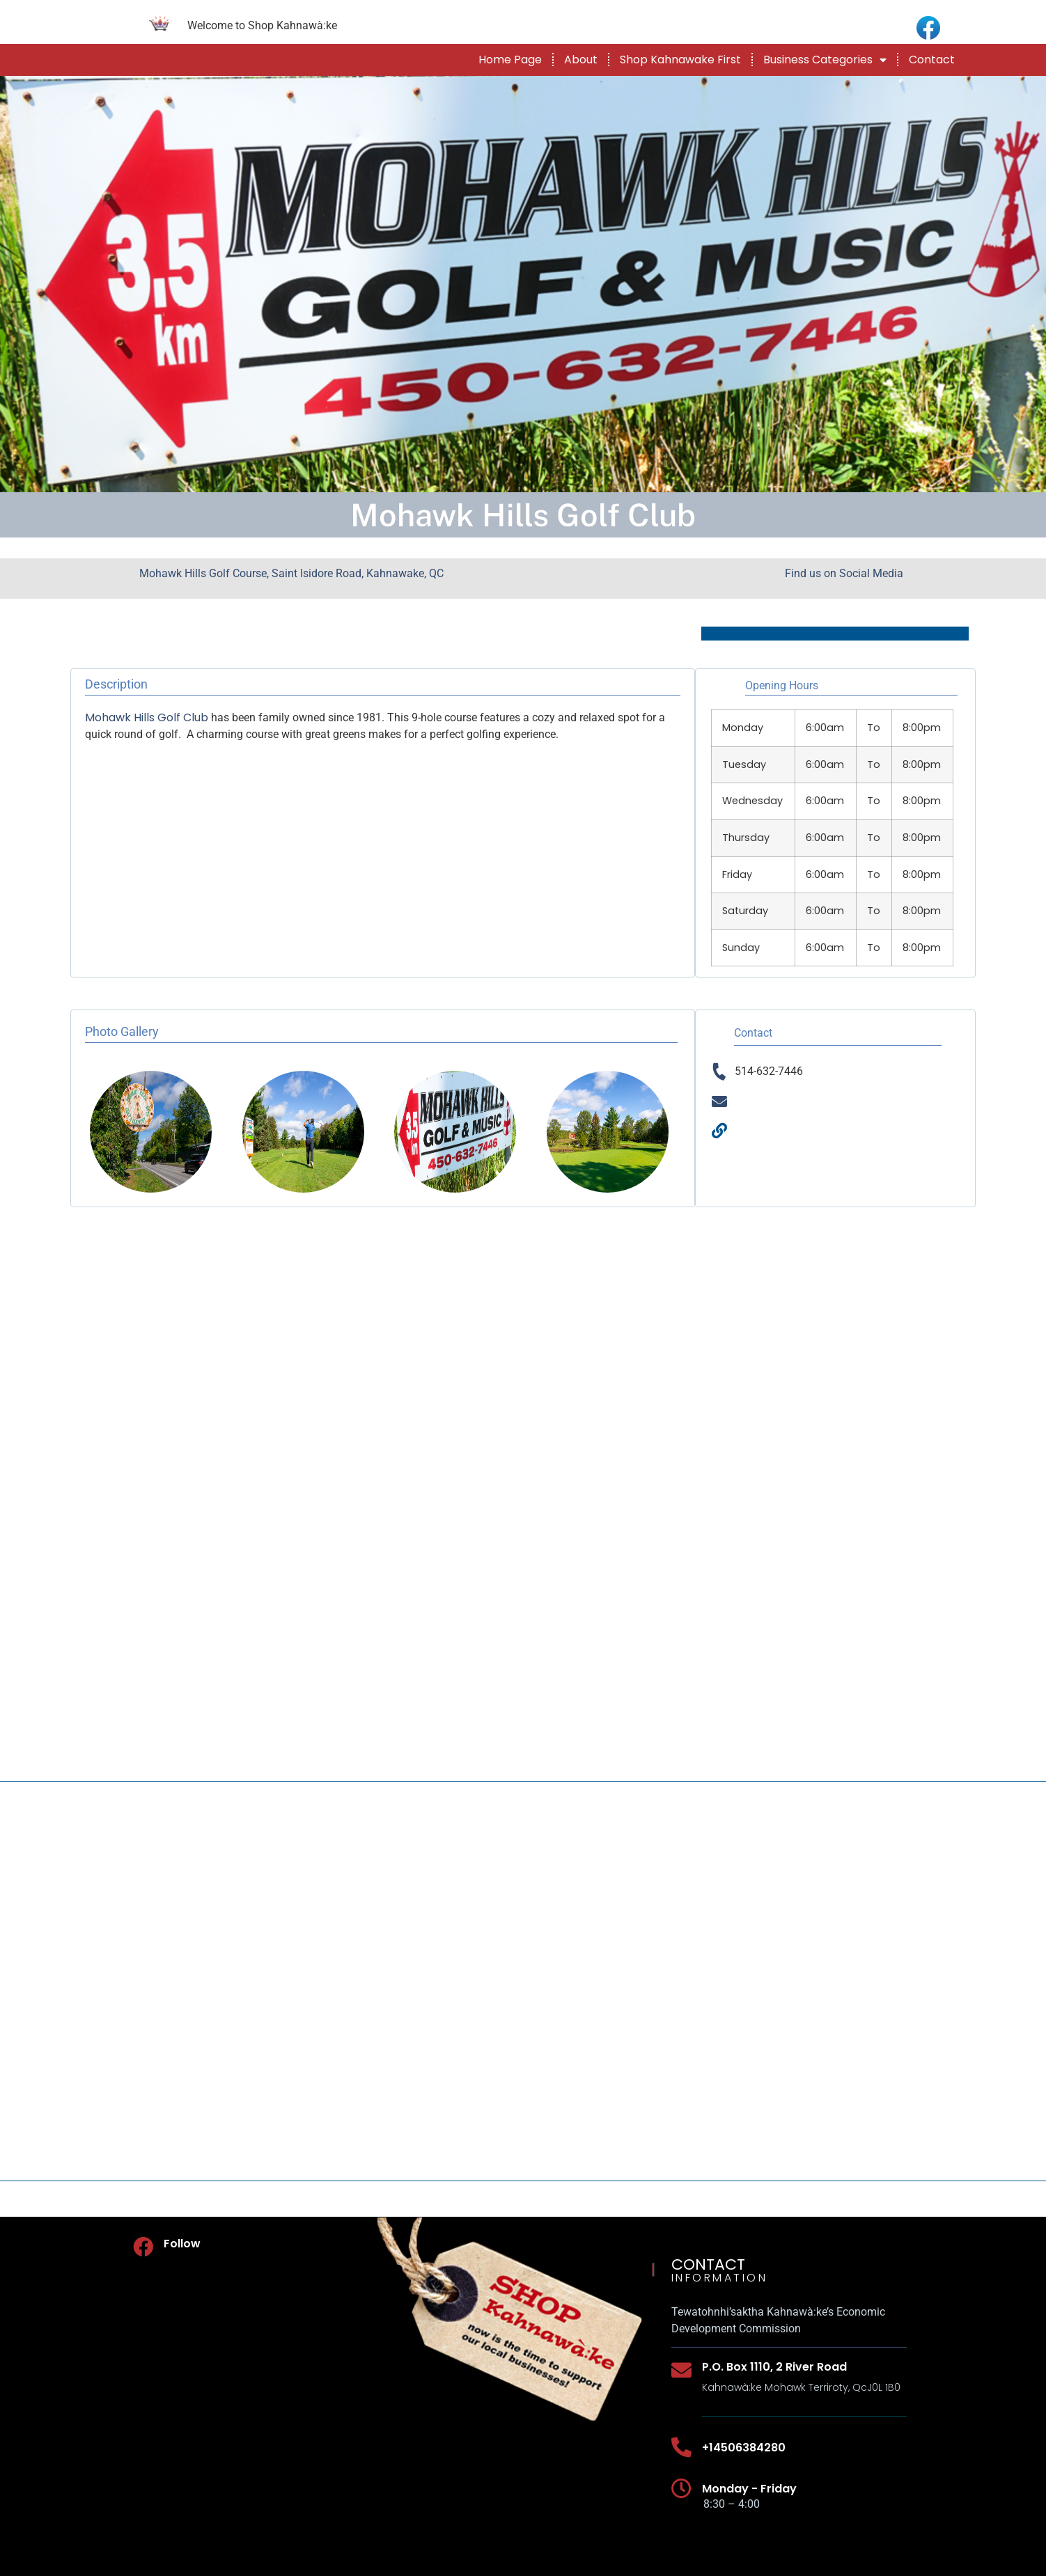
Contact (932, 60)
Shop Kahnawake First (680, 60)
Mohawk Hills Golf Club (146, 717)
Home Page (510, 60)
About (581, 60)
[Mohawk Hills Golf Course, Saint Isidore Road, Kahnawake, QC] (523, 1981)
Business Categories (825, 59)
